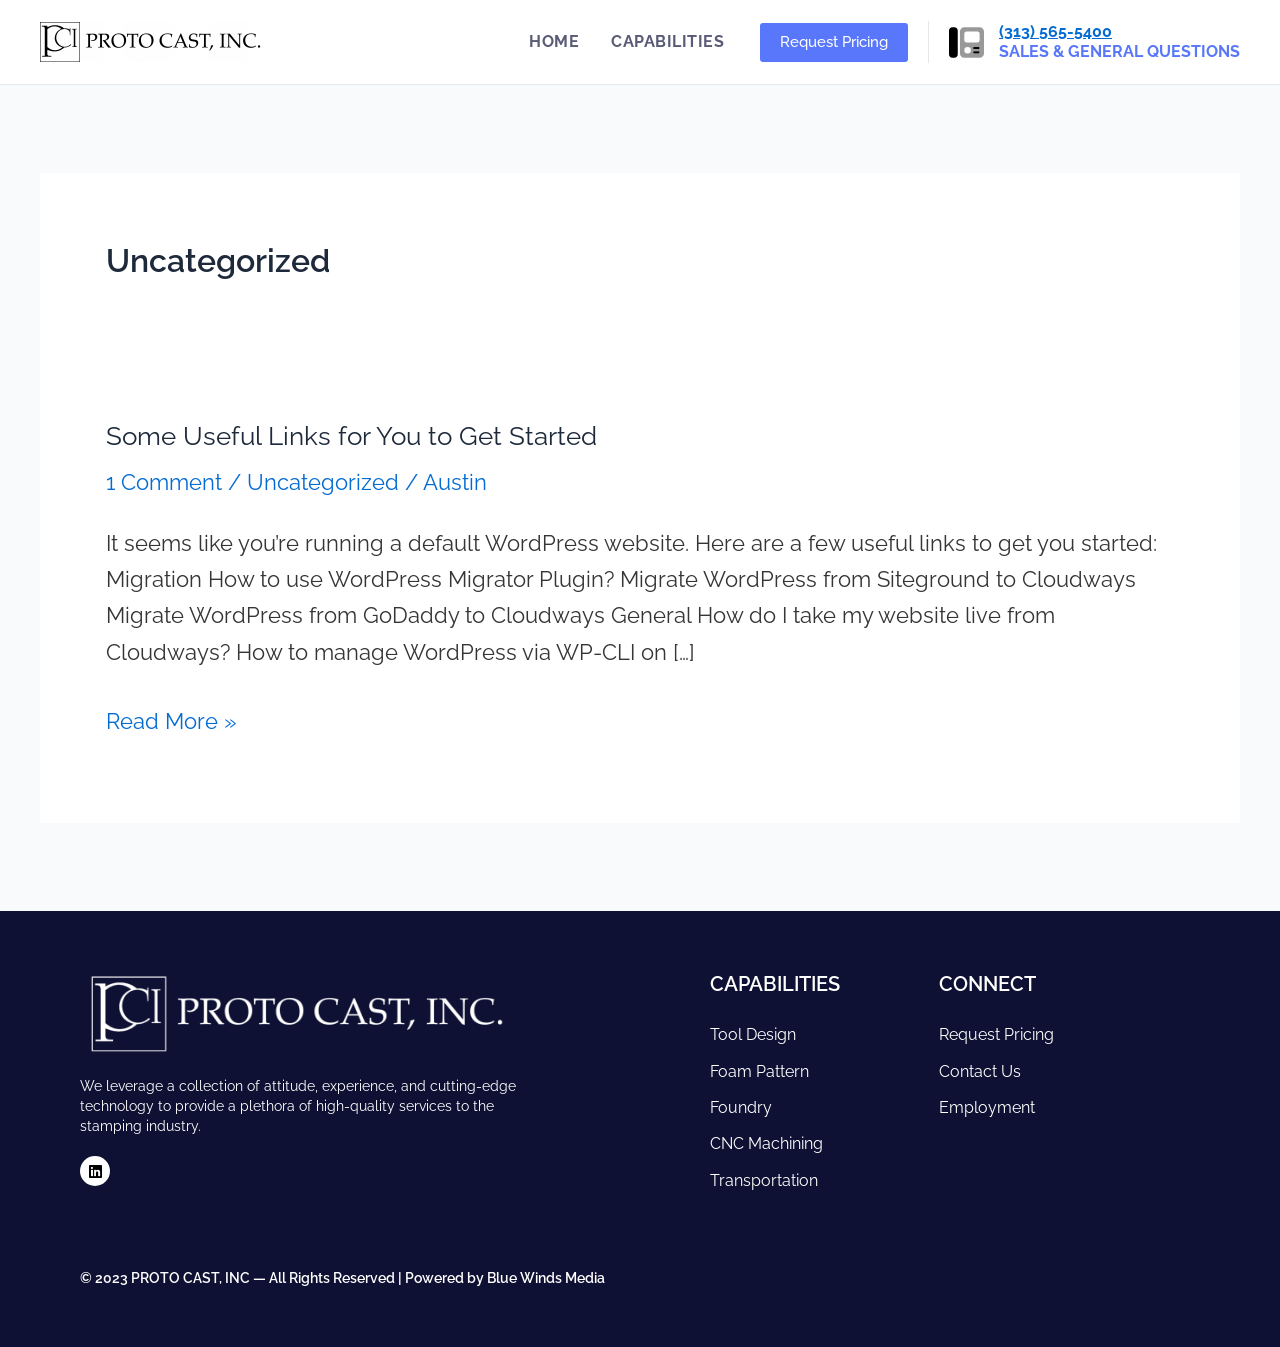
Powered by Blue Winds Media (505, 1278)
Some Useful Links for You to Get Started (351, 436)
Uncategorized (323, 482)
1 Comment (164, 482)
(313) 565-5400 (1055, 31)
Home (554, 41)
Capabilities (667, 41)
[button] (834, 42)
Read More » (171, 718)
